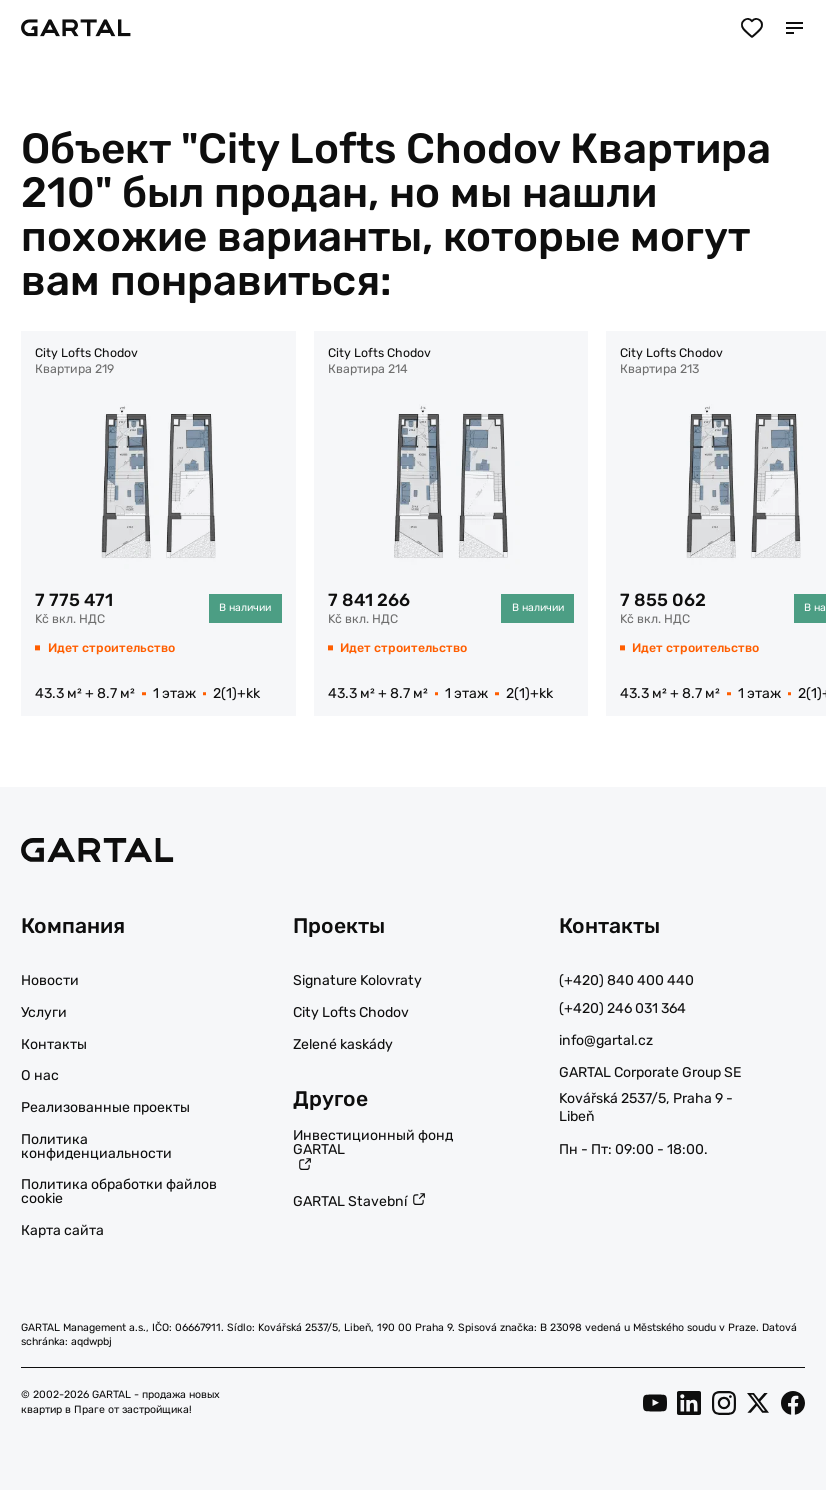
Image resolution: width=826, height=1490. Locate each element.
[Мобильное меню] (794, 28)
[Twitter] (758, 1402)
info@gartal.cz (606, 1040)
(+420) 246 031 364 (622, 1008)
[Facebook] (793, 1402)
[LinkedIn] (689, 1402)
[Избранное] (752, 28)
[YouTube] (655, 1402)
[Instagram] (724, 1402)
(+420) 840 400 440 (626, 980)
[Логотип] (76, 28)
